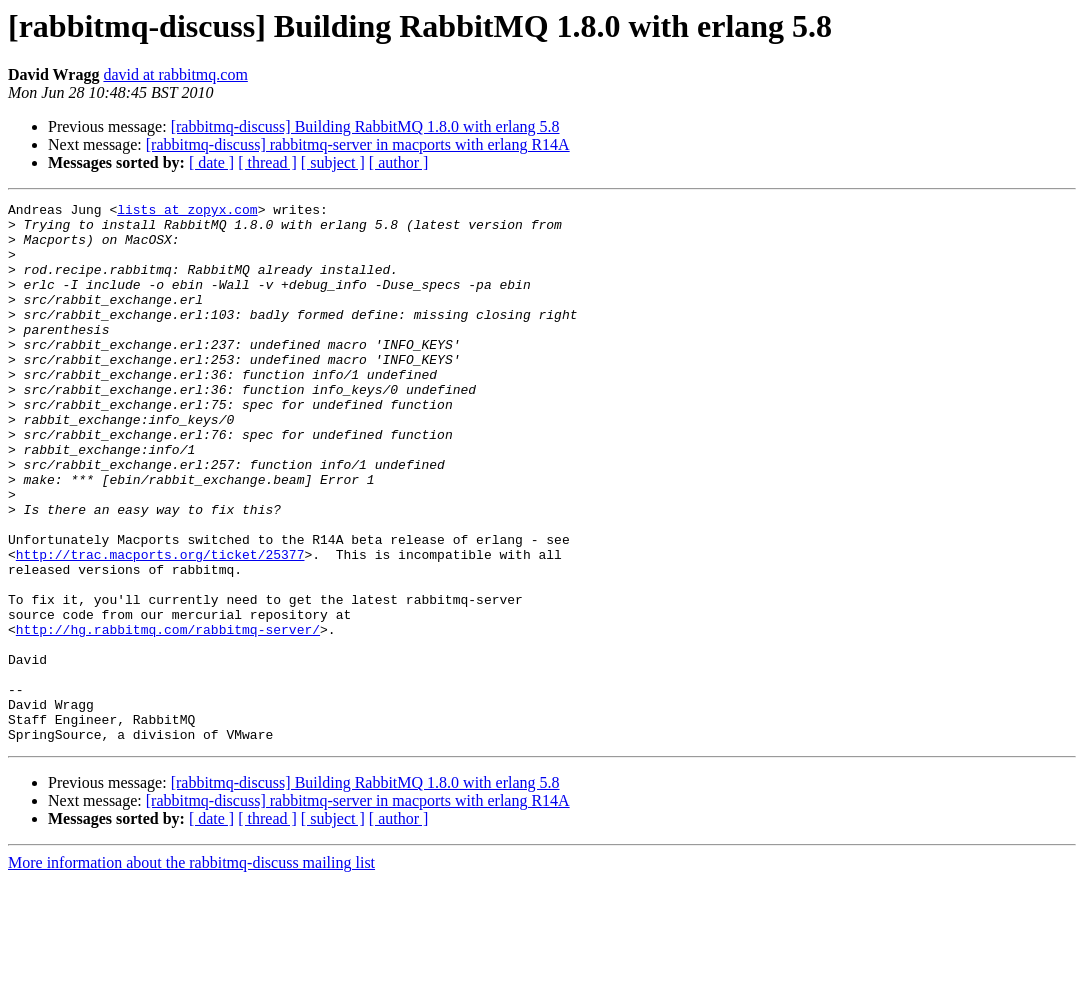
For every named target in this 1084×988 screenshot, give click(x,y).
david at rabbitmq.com (175, 74)
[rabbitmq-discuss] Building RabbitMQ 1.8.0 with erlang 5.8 (365, 126)
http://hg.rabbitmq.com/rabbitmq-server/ (168, 716)
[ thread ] (267, 162)
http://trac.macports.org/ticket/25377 (160, 626)
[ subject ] (333, 162)
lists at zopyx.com (187, 212)
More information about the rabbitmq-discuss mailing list (191, 970)
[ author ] (399, 162)
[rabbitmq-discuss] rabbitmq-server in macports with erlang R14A (358, 144)
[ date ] (211, 162)
